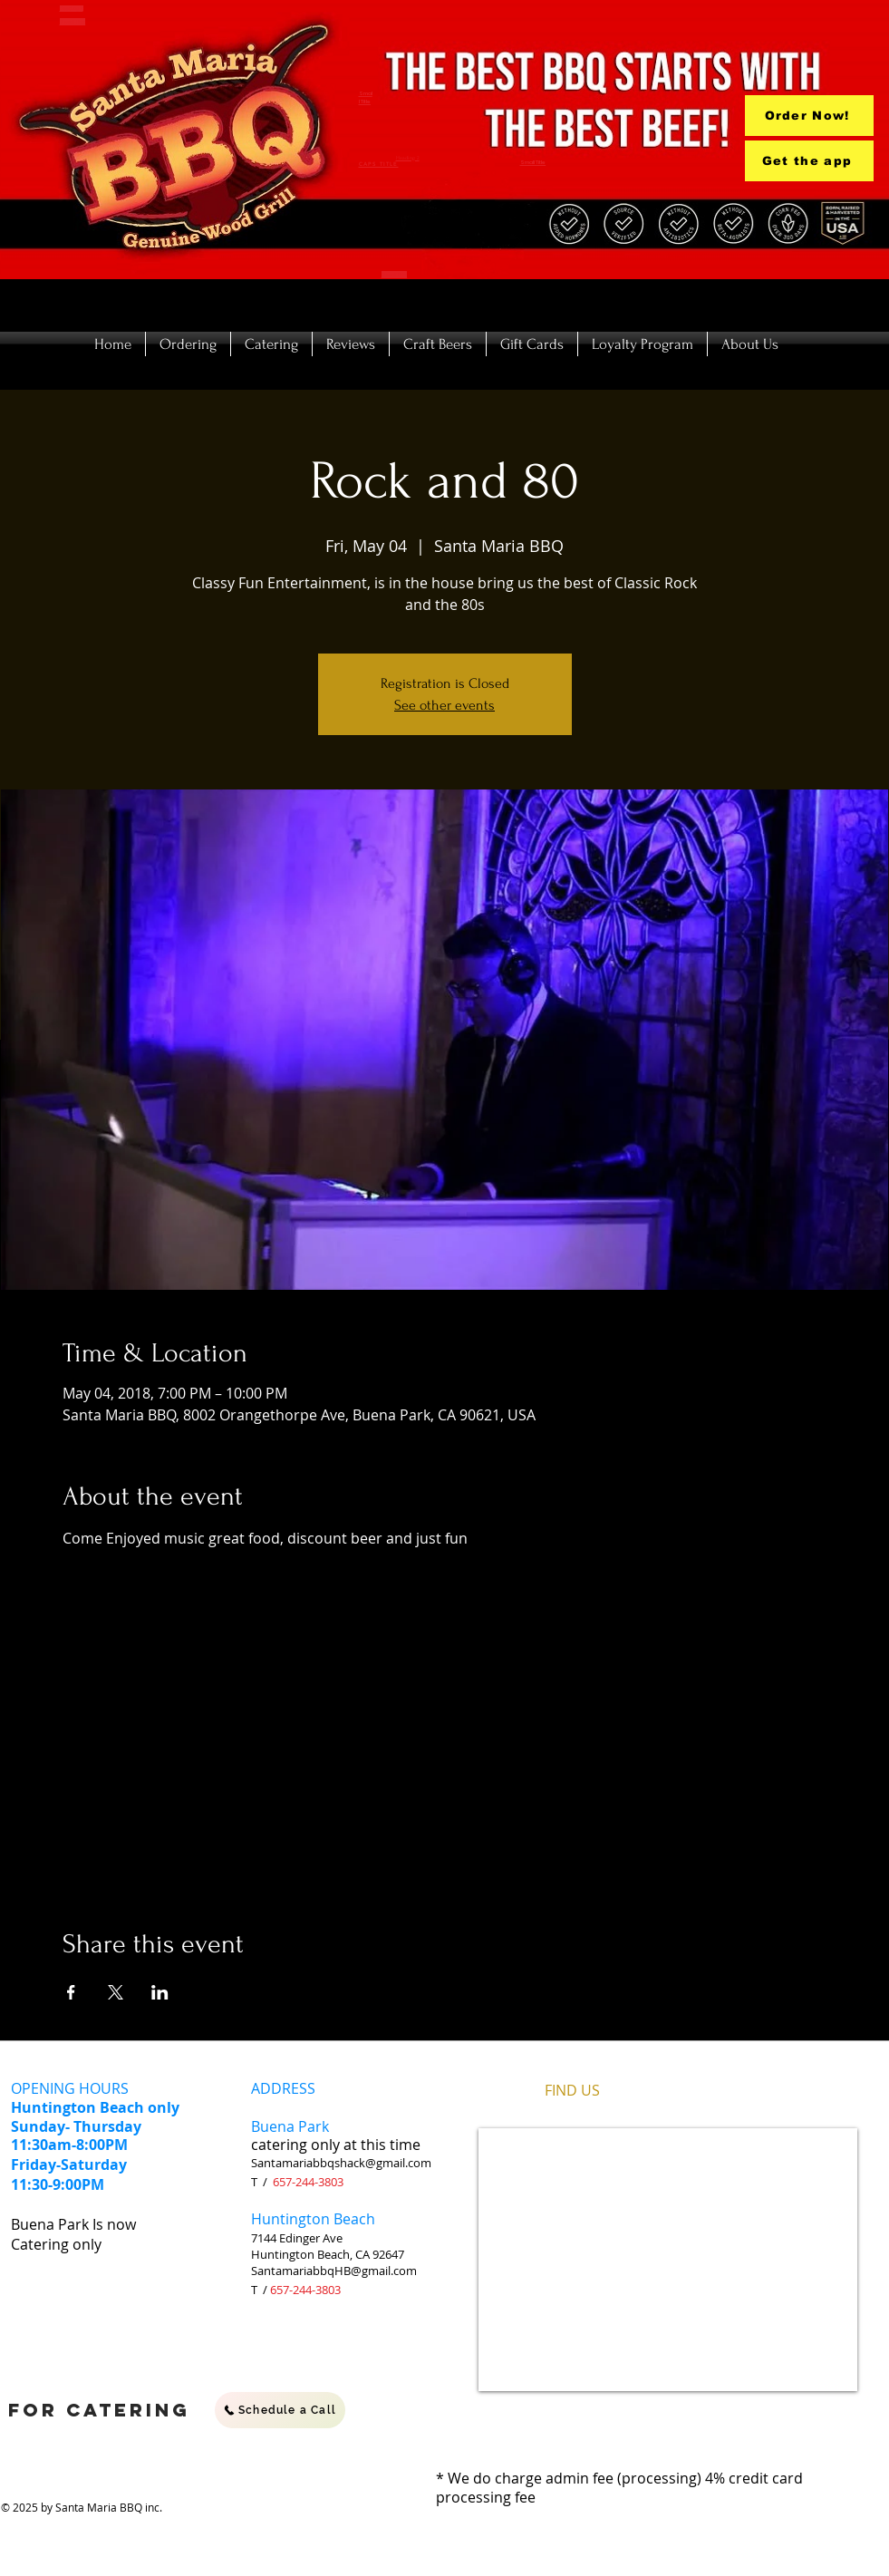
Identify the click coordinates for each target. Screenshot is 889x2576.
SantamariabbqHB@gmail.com (334, 2270)
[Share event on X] (115, 1992)
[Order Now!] (809, 115)
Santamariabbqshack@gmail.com (341, 2163)
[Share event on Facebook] (71, 1992)
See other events (444, 705)
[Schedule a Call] (280, 2410)
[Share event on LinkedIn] (160, 1992)
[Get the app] (809, 160)
